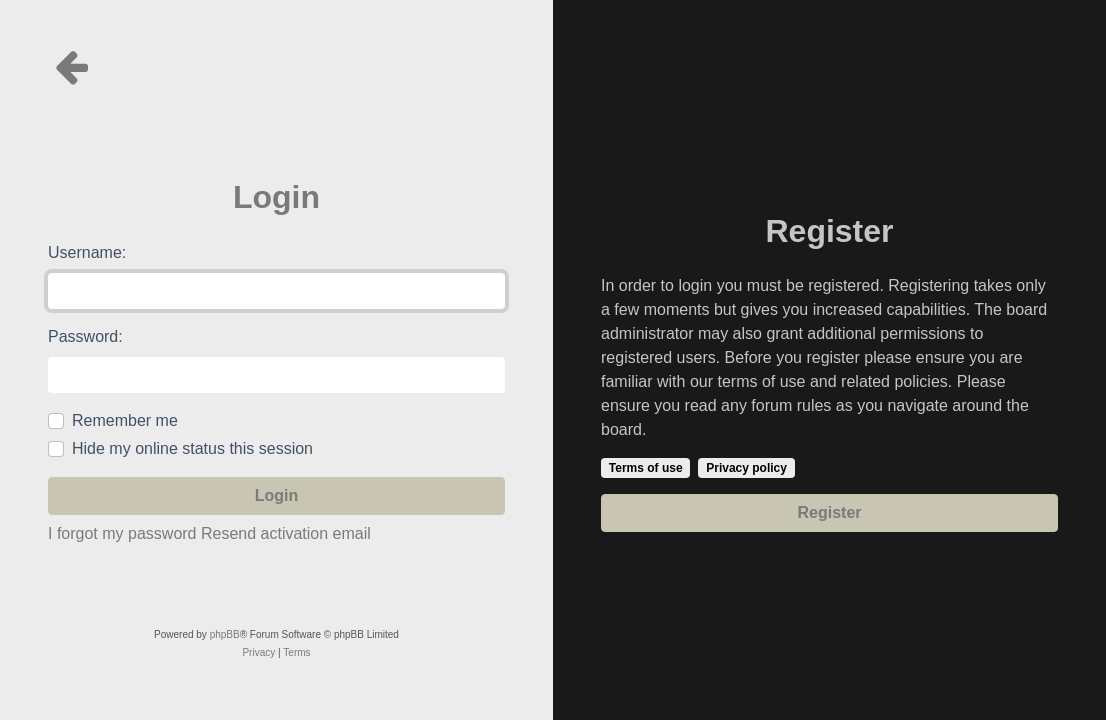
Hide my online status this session (192, 448)
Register (829, 512)
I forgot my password (122, 533)
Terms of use (646, 468)
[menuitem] (258, 653)
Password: (85, 336)
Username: (87, 252)
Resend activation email (286, 533)
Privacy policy (746, 468)
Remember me (125, 420)
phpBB (225, 634)
